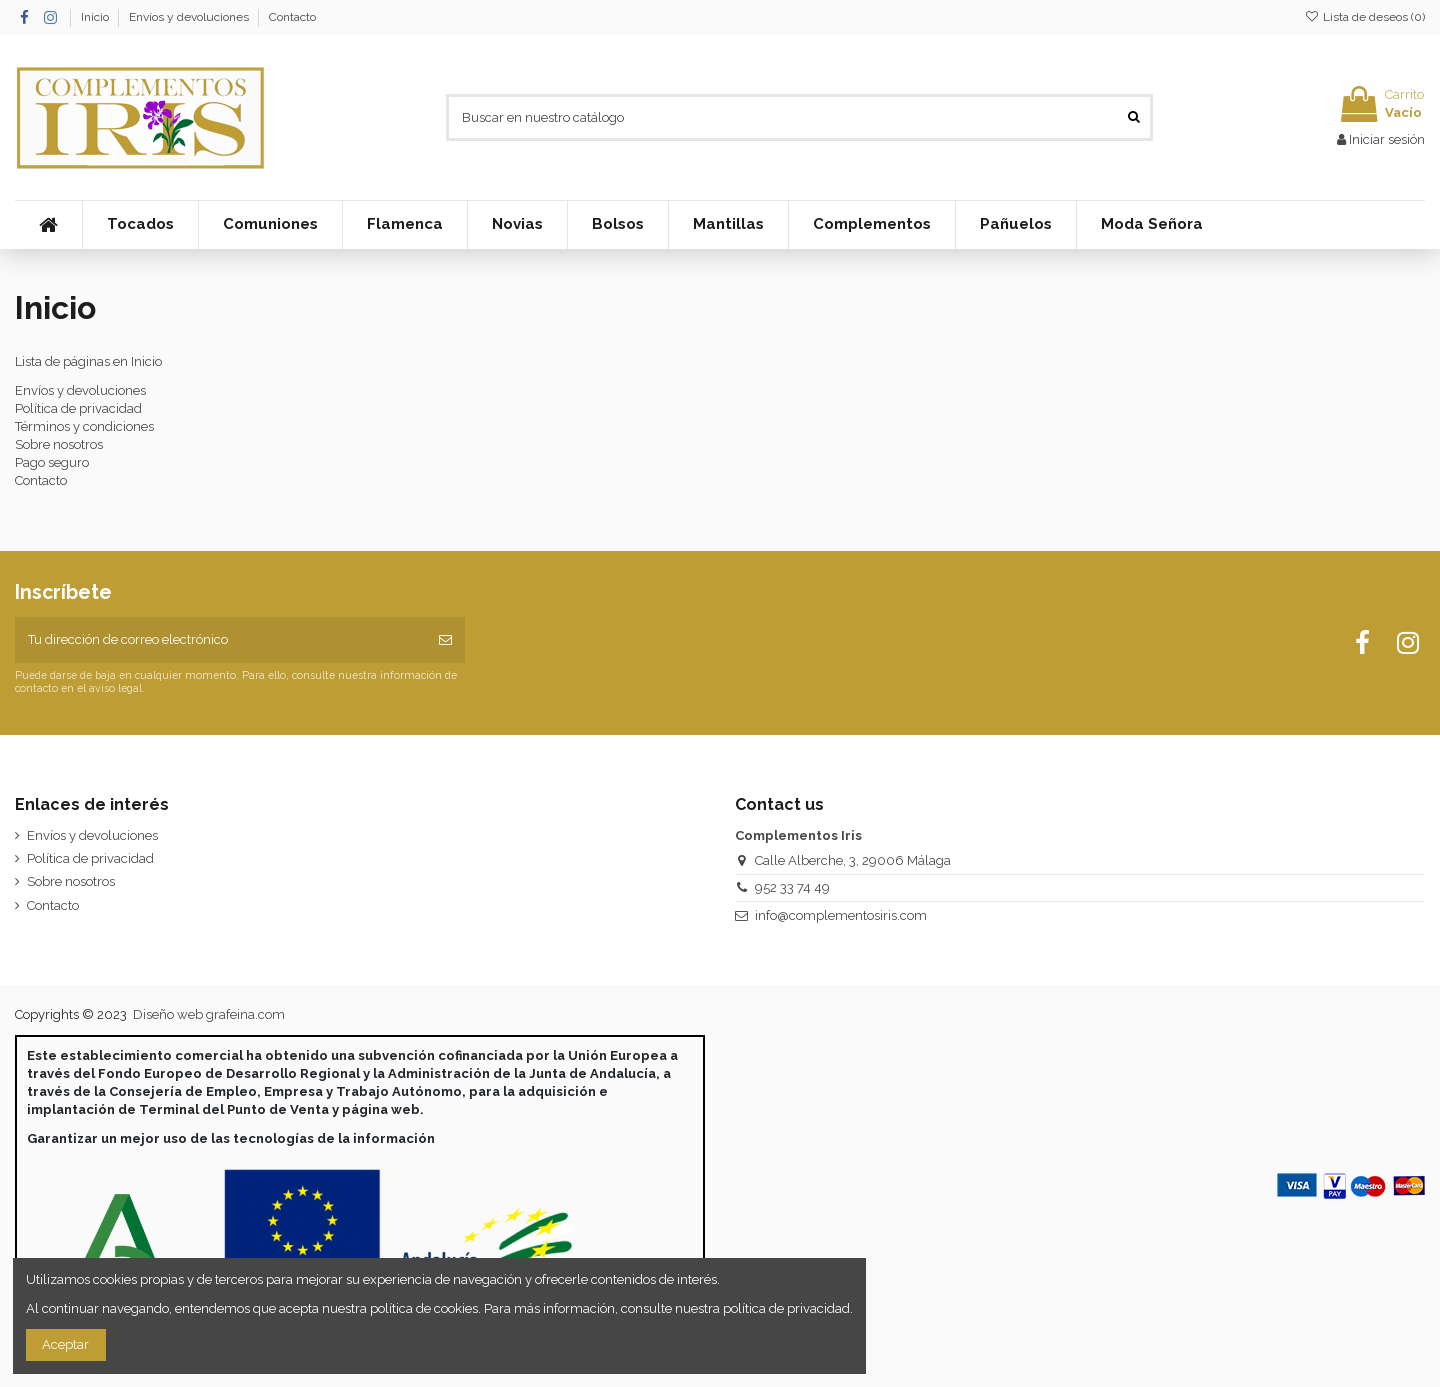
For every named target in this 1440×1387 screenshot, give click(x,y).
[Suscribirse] (445, 640)
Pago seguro (52, 462)
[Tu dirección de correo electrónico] (220, 640)
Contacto (292, 17)
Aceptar (65, 1344)
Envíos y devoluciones (190, 17)
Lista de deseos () (1365, 17)
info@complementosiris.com (841, 915)
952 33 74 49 (792, 887)
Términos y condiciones (84, 426)
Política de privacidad (78, 408)
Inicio (96, 17)
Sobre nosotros (59, 444)
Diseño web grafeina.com (209, 1014)
